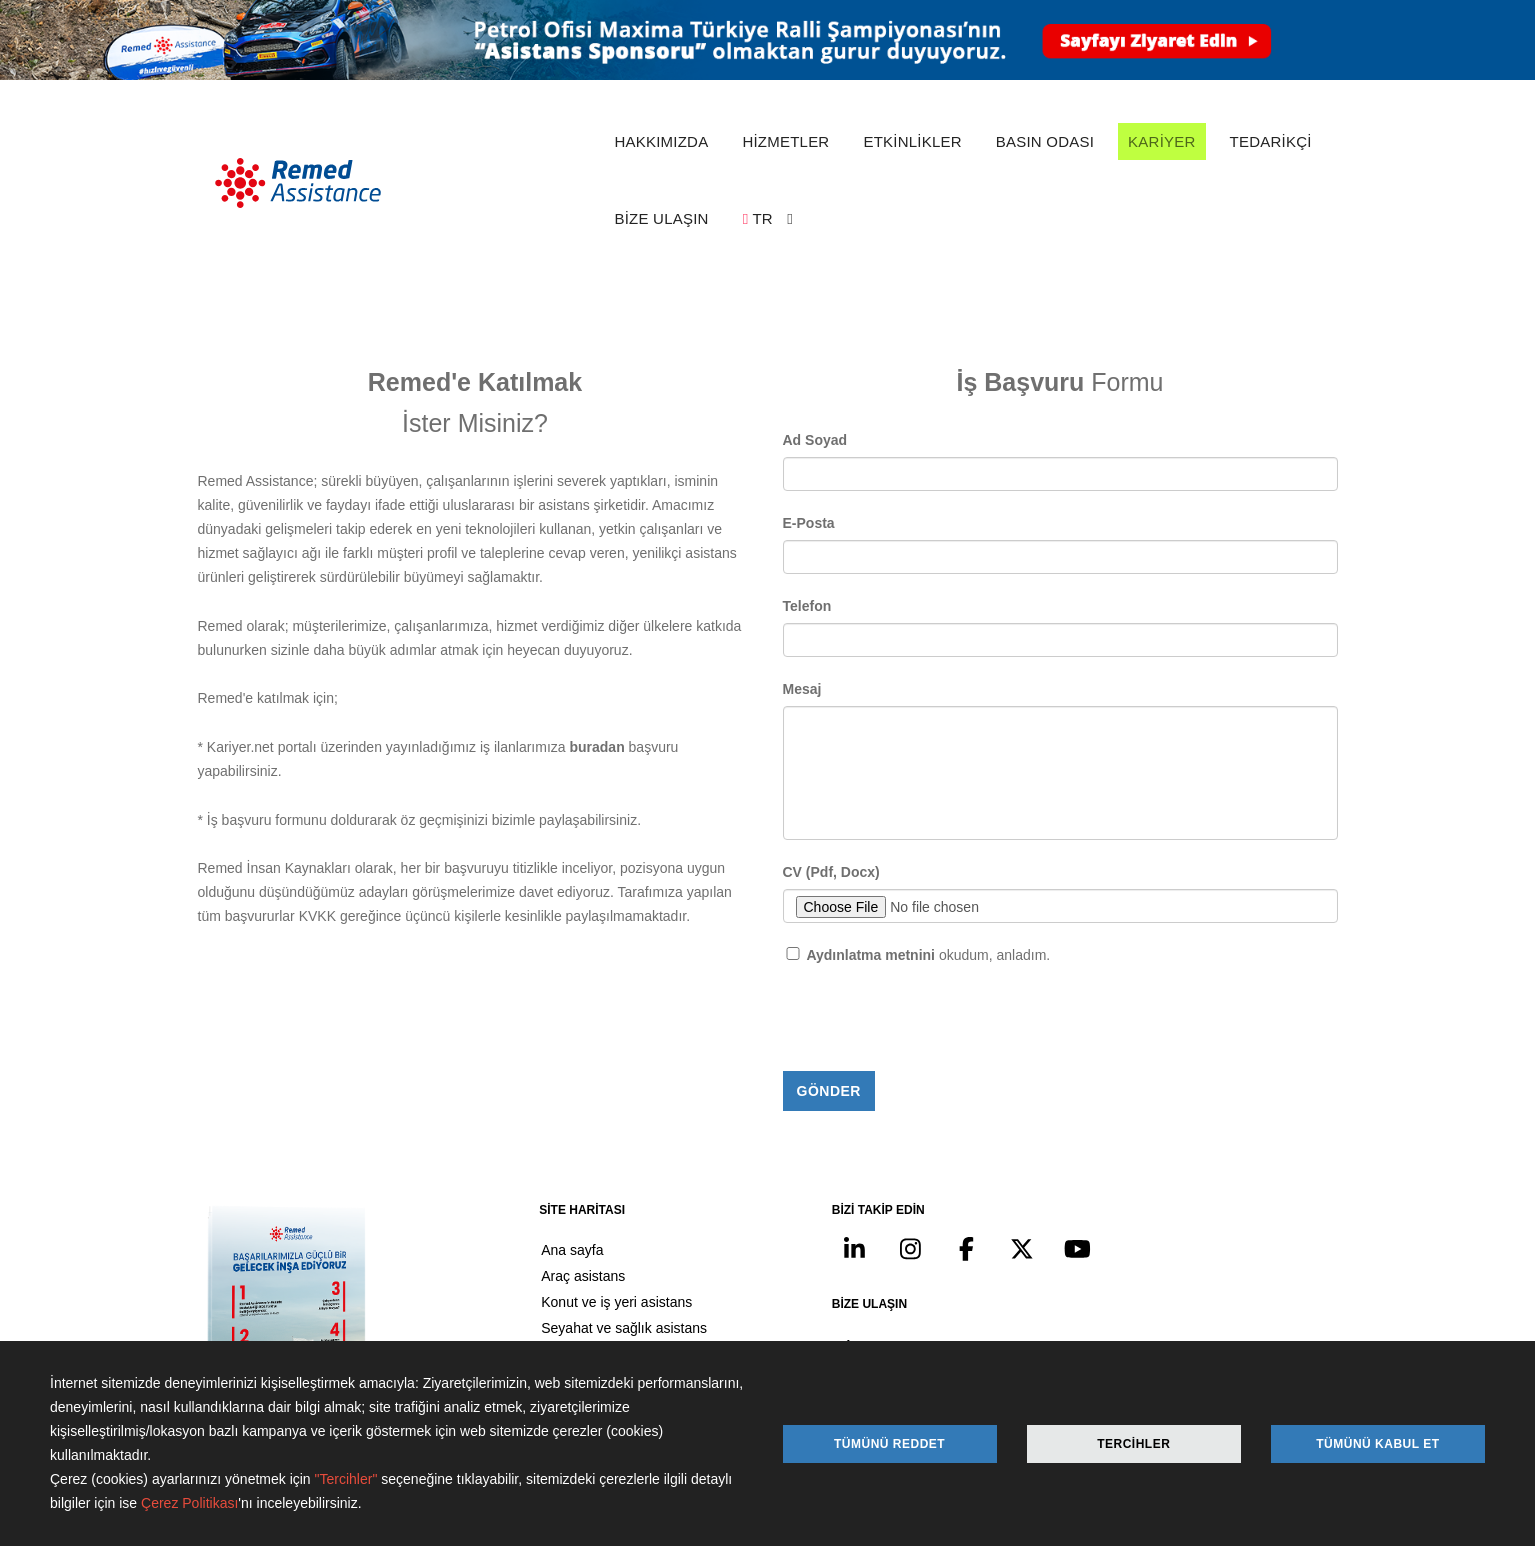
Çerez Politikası (189, 1504)
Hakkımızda (529, 1228)
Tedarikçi (519, 1332)
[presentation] (935, 892)
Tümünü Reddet (889, 1444)
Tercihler (1133, 1444)
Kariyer (514, 1306)
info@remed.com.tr (1186, 1246)
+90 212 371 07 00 (1196, 1198)
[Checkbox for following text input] (793, 824)
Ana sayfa (523, 1124)
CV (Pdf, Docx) (831, 743)
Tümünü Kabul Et (1377, 1444)
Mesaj (802, 560)
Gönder (829, 962)
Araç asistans (534, 1150)
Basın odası (529, 1280)
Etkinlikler (522, 1254)
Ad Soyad (815, 311)
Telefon (807, 477)
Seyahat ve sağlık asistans (575, 1202)
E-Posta (809, 394)
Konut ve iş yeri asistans (567, 1176)
